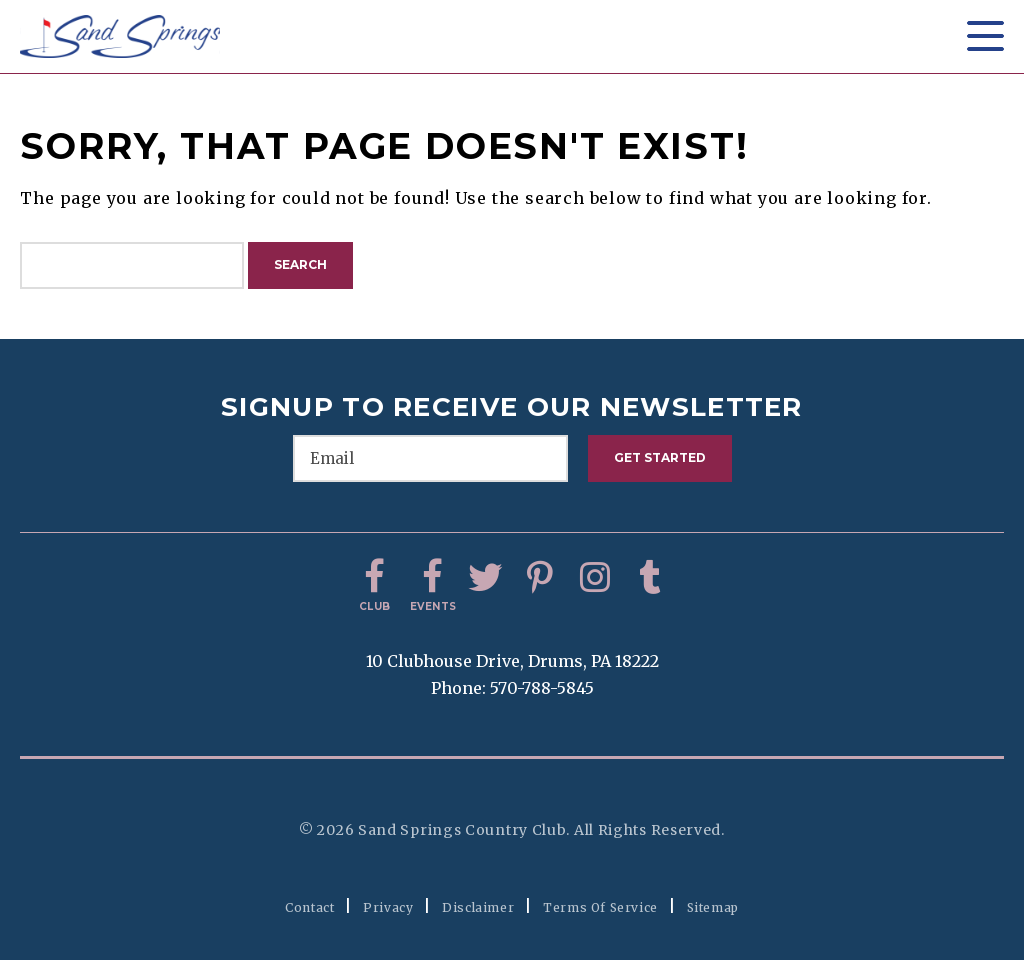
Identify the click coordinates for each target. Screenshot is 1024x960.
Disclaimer (478, 907)
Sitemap (713, 907)
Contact (309, 907)
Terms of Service (600, 907)
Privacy (388, 907)
